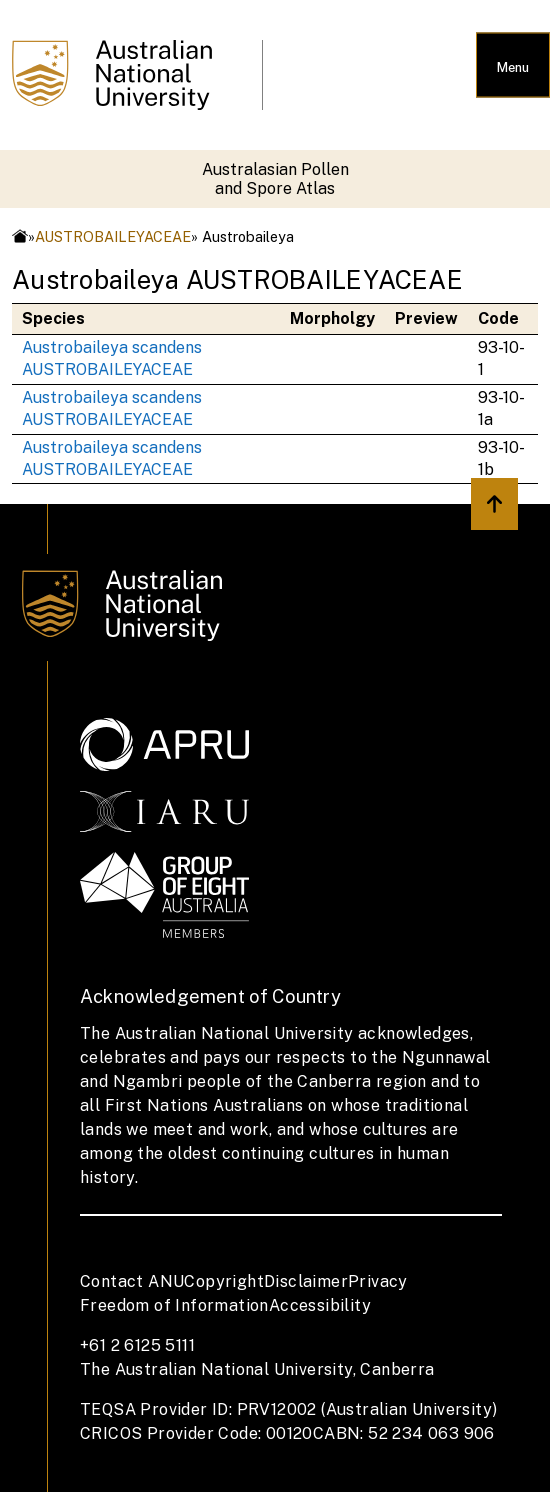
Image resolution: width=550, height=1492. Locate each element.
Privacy (378, 1281)
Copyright (224, 1281)
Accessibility (320, 1305)
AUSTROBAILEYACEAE (113, 236)
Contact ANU (132, 1281)
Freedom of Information (174, 1305)
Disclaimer (306, 1281)
